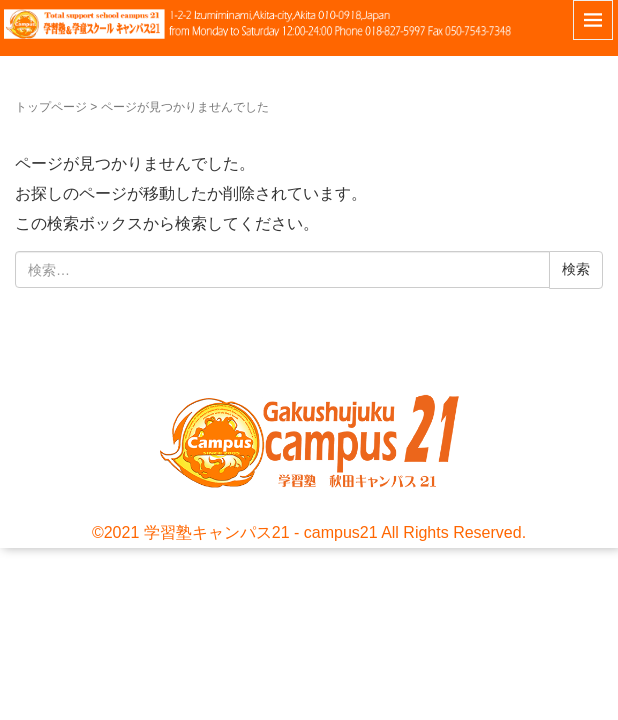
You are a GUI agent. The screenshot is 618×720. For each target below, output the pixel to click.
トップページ (51, 107)
